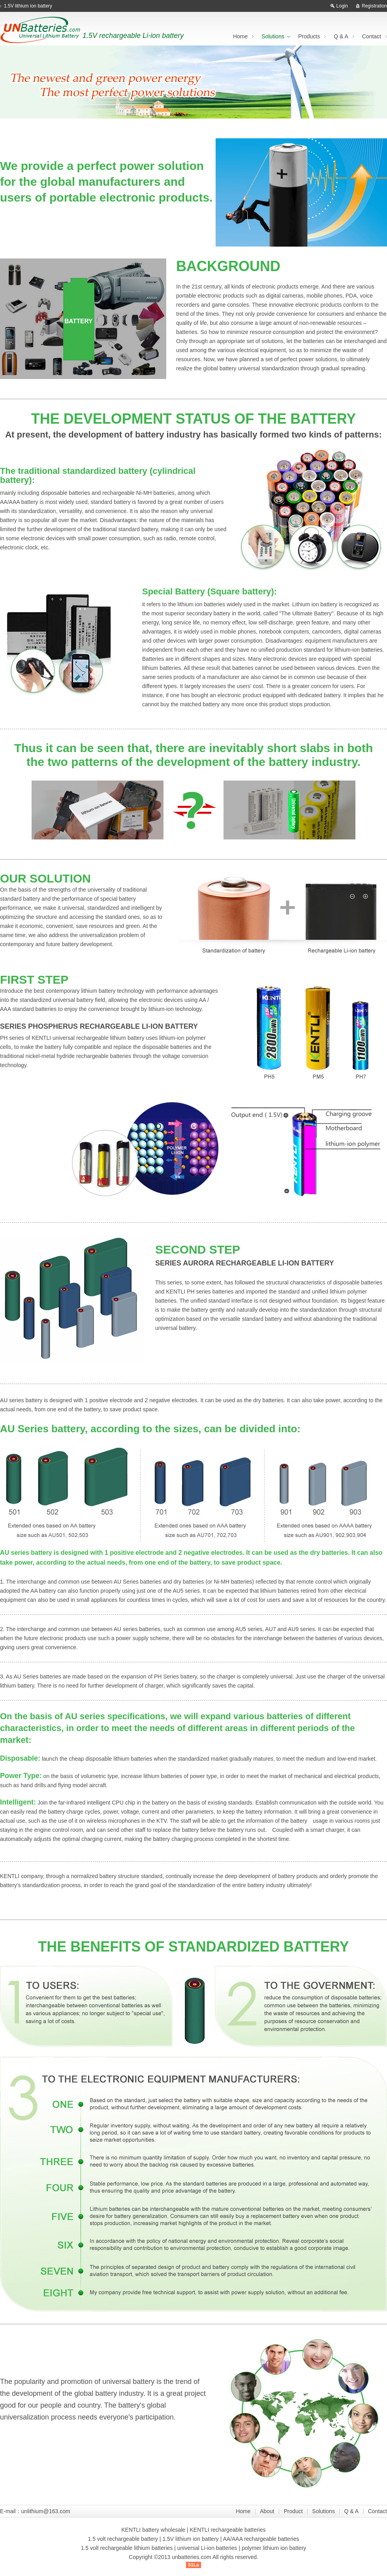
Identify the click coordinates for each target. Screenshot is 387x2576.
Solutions (272, 36)
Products (309, 36)
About (267, 2511)
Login (342, 6)
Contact (371, 36)
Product (293, 2511)
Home (240, 36)
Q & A (341, 36)
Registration (374, 6)
